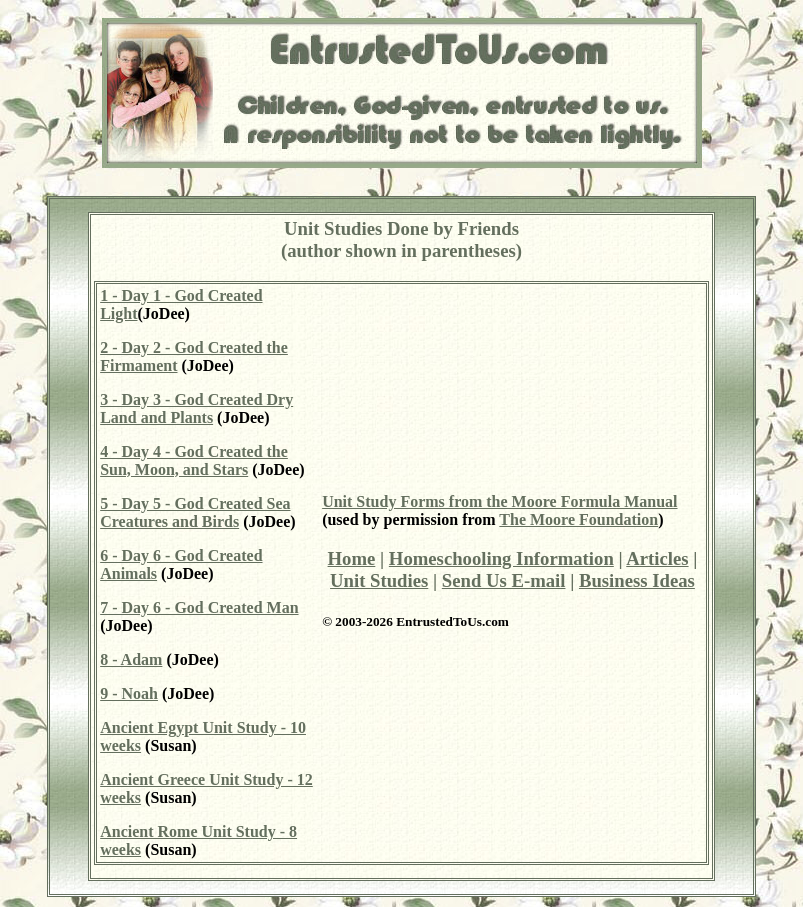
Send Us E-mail (504, 580)
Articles (657, 558)
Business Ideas (637, 580)
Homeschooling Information (501, 558)
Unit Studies (379, 580)
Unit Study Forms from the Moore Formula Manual (499, 501)
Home (352, 558)
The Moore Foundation (578, 519)
